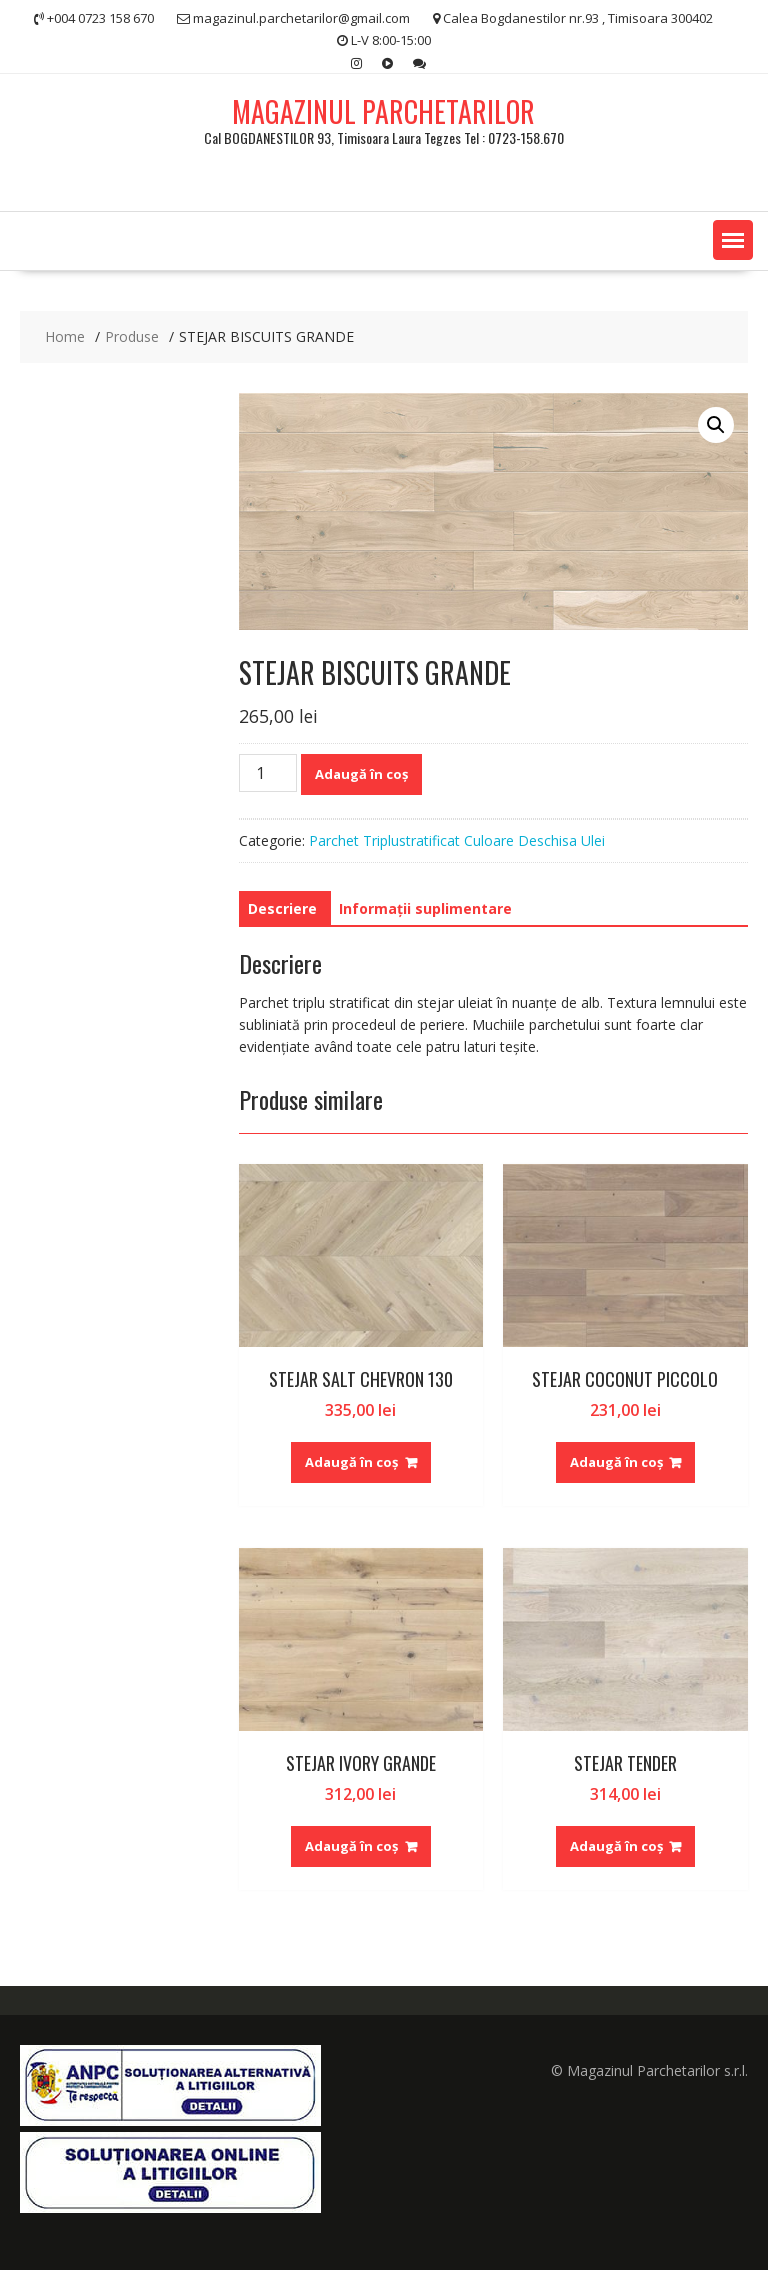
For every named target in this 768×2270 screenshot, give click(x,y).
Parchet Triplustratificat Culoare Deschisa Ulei (457, 840)
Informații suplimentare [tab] (425, 908)
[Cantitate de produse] (268, 773)
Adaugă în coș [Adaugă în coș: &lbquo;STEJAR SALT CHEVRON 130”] (351, 1462)
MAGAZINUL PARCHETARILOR (383, 111)
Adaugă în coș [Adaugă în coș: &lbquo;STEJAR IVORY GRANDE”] (351, 1846)
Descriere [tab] (282, 908)
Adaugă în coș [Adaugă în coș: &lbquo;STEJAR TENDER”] (616, 1846)
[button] (733, 240)
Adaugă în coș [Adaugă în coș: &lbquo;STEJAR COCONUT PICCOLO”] (616, 1462)
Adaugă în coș (361, 774)
